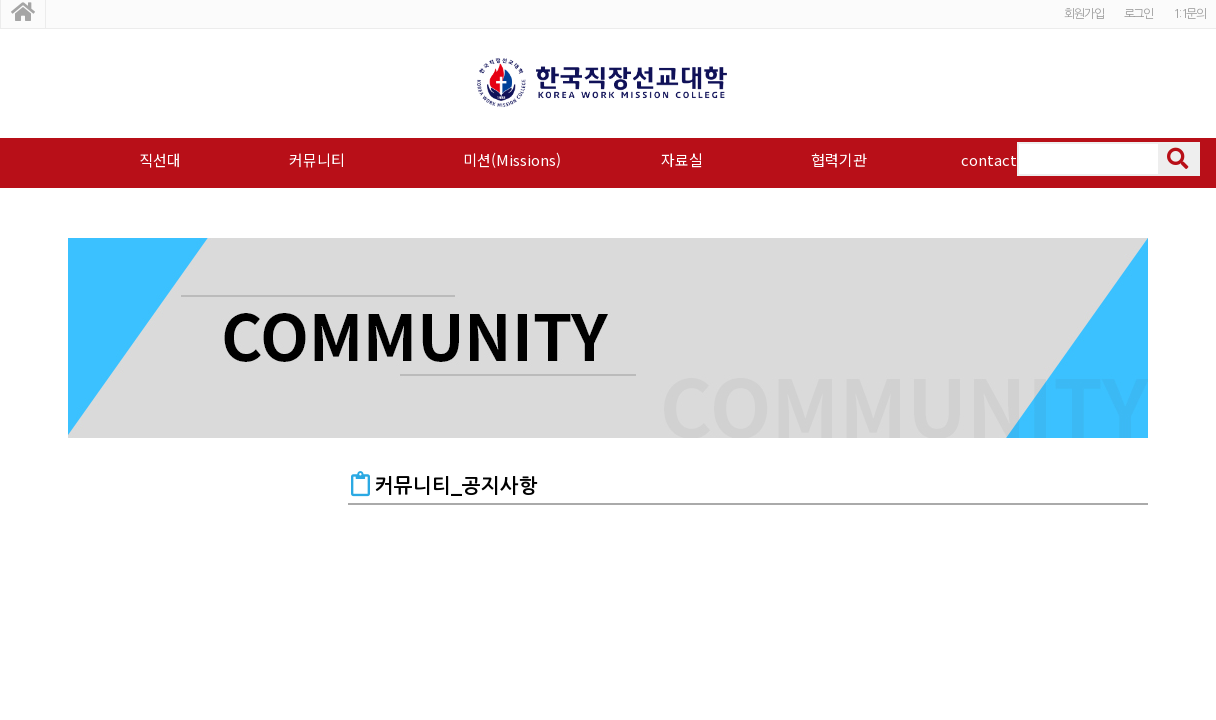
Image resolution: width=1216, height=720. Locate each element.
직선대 (160, 159)
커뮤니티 (317, 159)
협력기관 (839, 159)
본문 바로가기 (0, 0)
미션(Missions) (512, 159)
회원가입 (1083, 14)
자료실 (682, 159)
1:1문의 (1189, 14)
